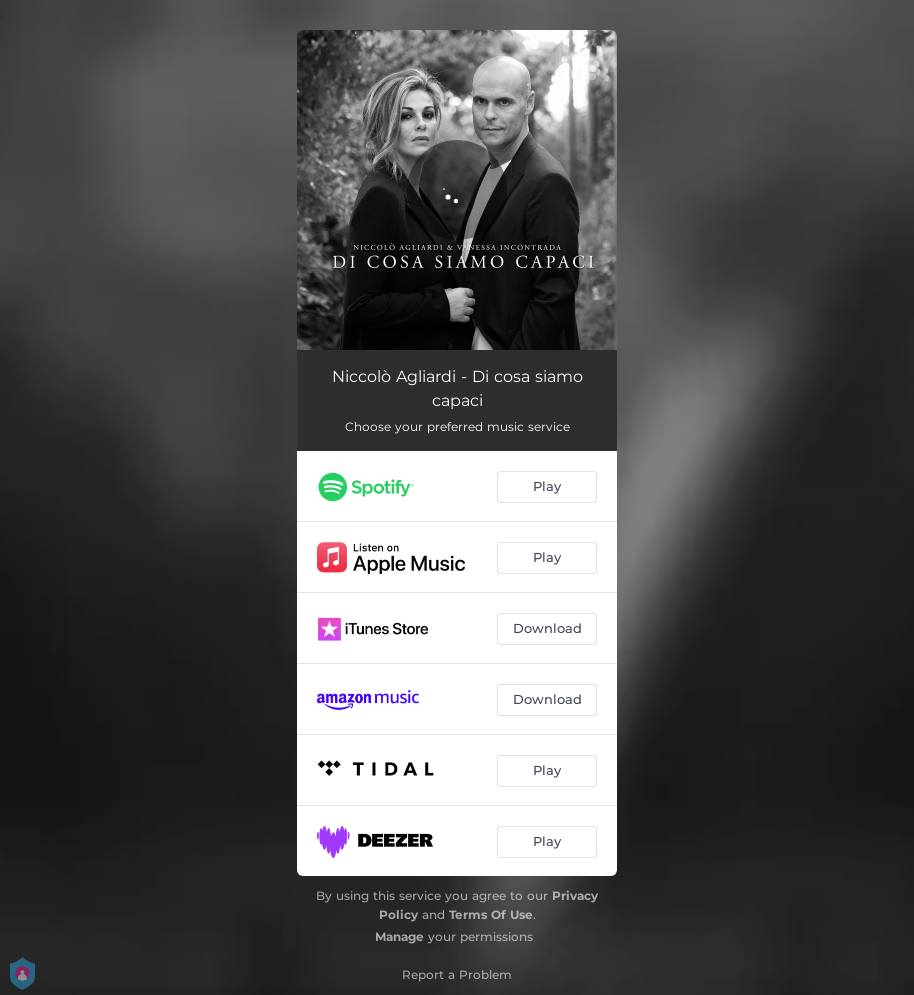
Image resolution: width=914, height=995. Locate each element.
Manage (399, 936)
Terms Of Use (491, 914)
